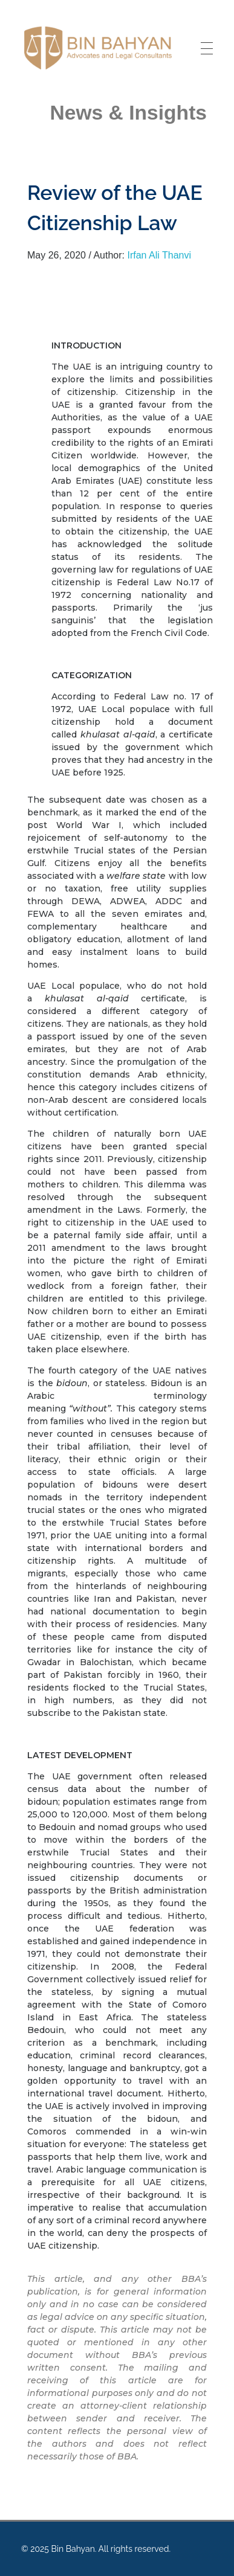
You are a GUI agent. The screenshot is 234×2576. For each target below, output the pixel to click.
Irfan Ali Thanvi (159, 255)
